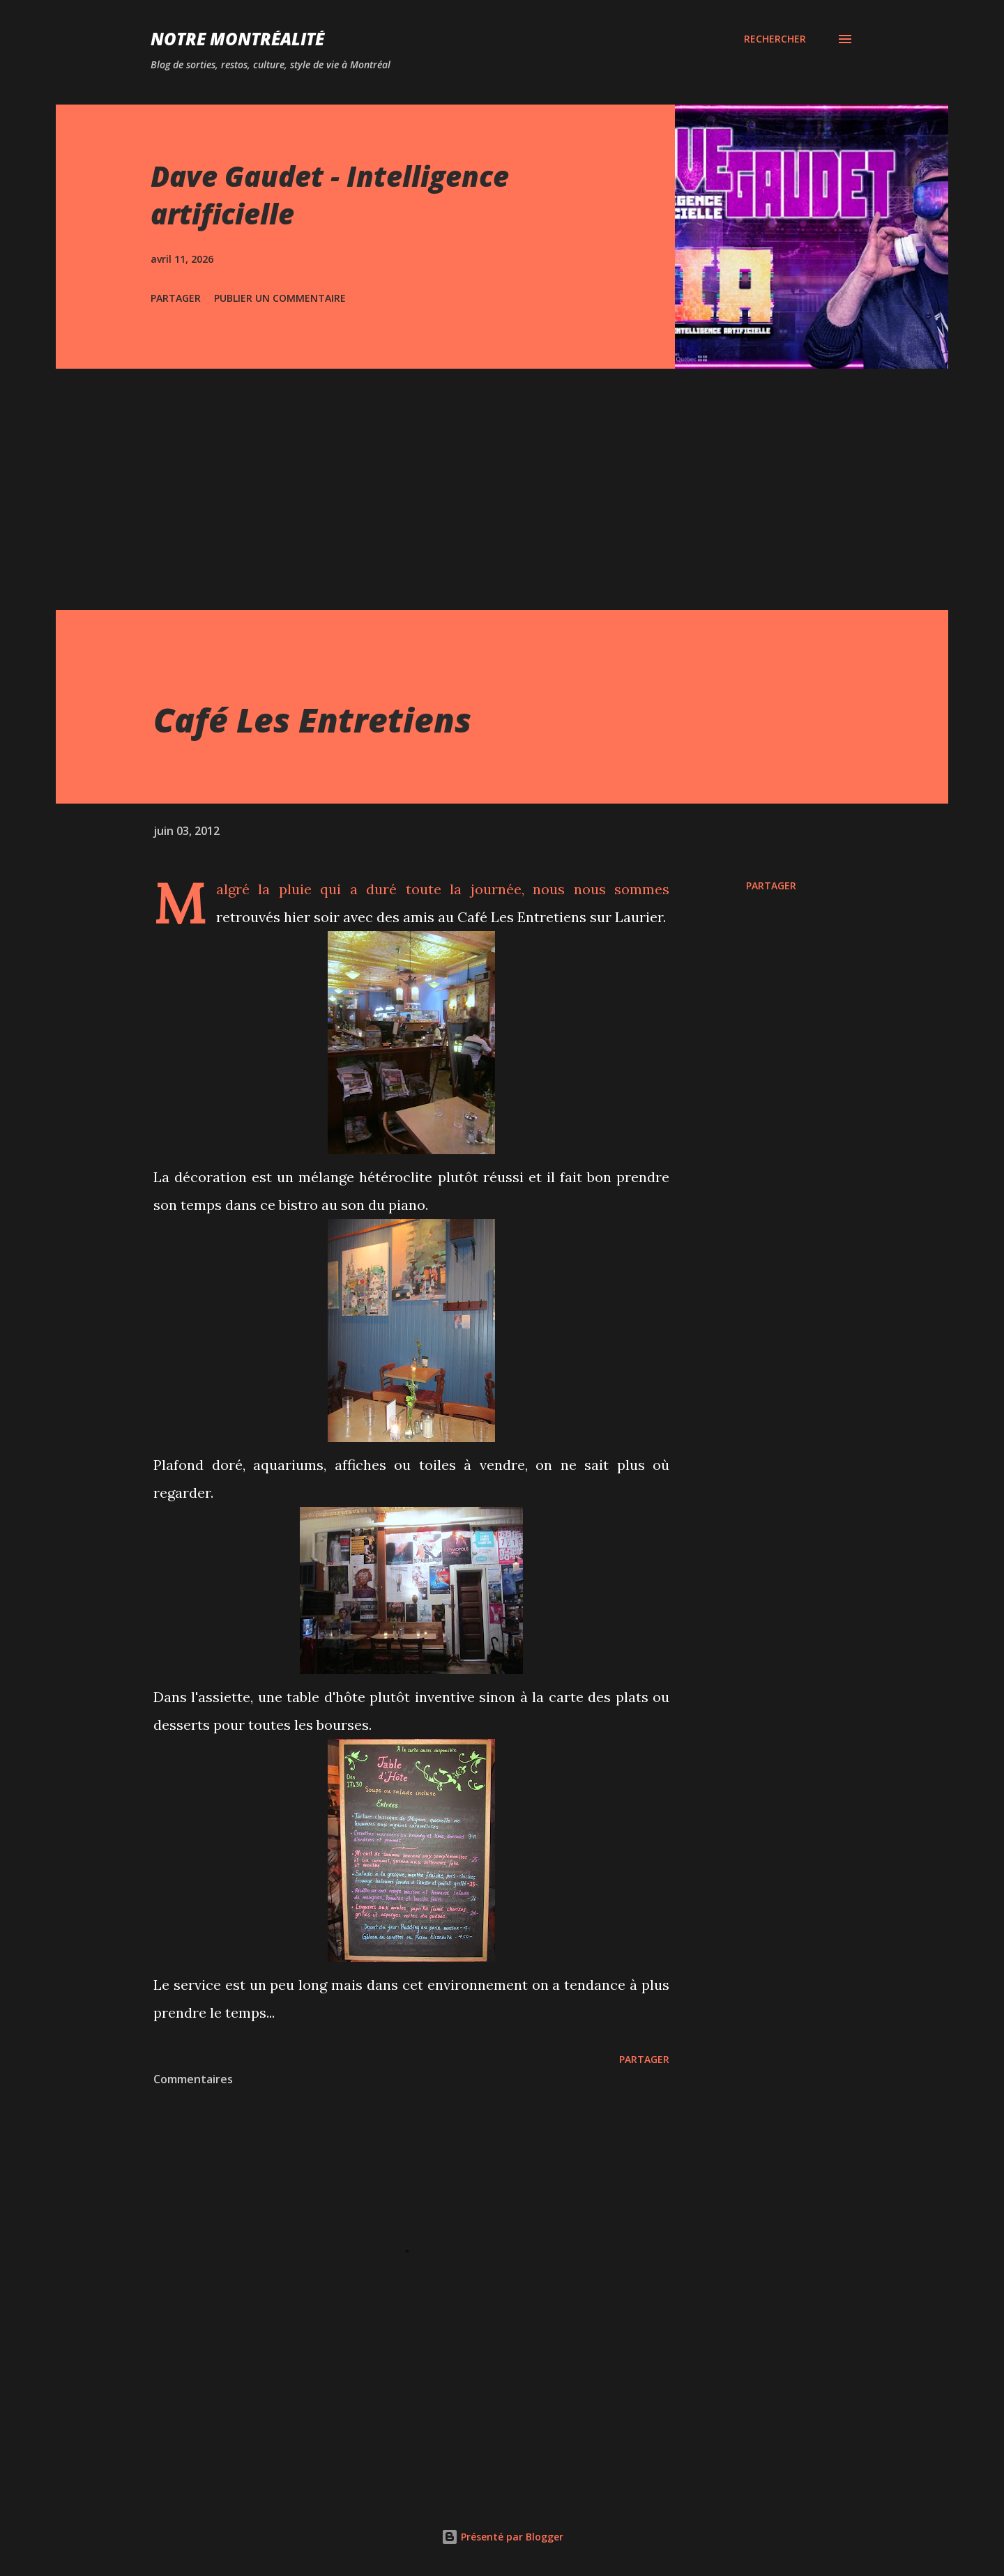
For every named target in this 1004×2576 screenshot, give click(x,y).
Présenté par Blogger (502, 2536)
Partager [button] (176, 298)
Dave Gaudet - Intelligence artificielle (330, 194)
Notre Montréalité (237, 38)
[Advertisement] (502, 473)
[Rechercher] (775, 39)
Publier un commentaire (280, 298)
